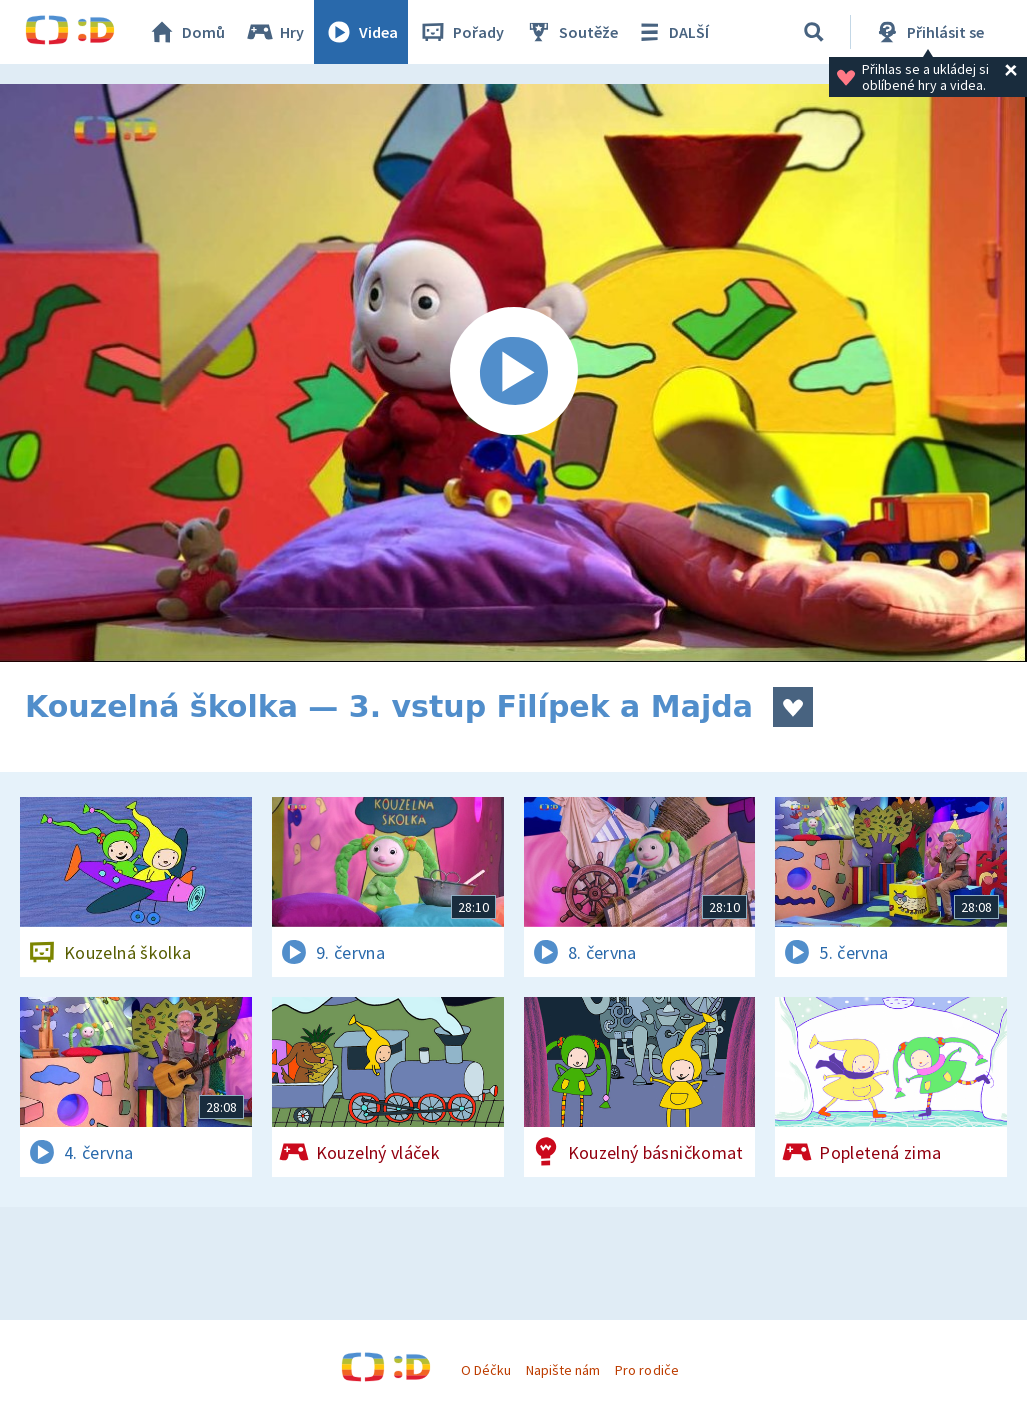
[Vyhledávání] (814, 32)
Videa (361, 32)
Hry (274, 32)
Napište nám (563, 1370)
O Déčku (486, 1370)
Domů (186, 32)
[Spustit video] (513, 373)
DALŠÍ (671, 32)
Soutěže (571, 32)
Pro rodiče (646, 1370)
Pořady (461, 32)
